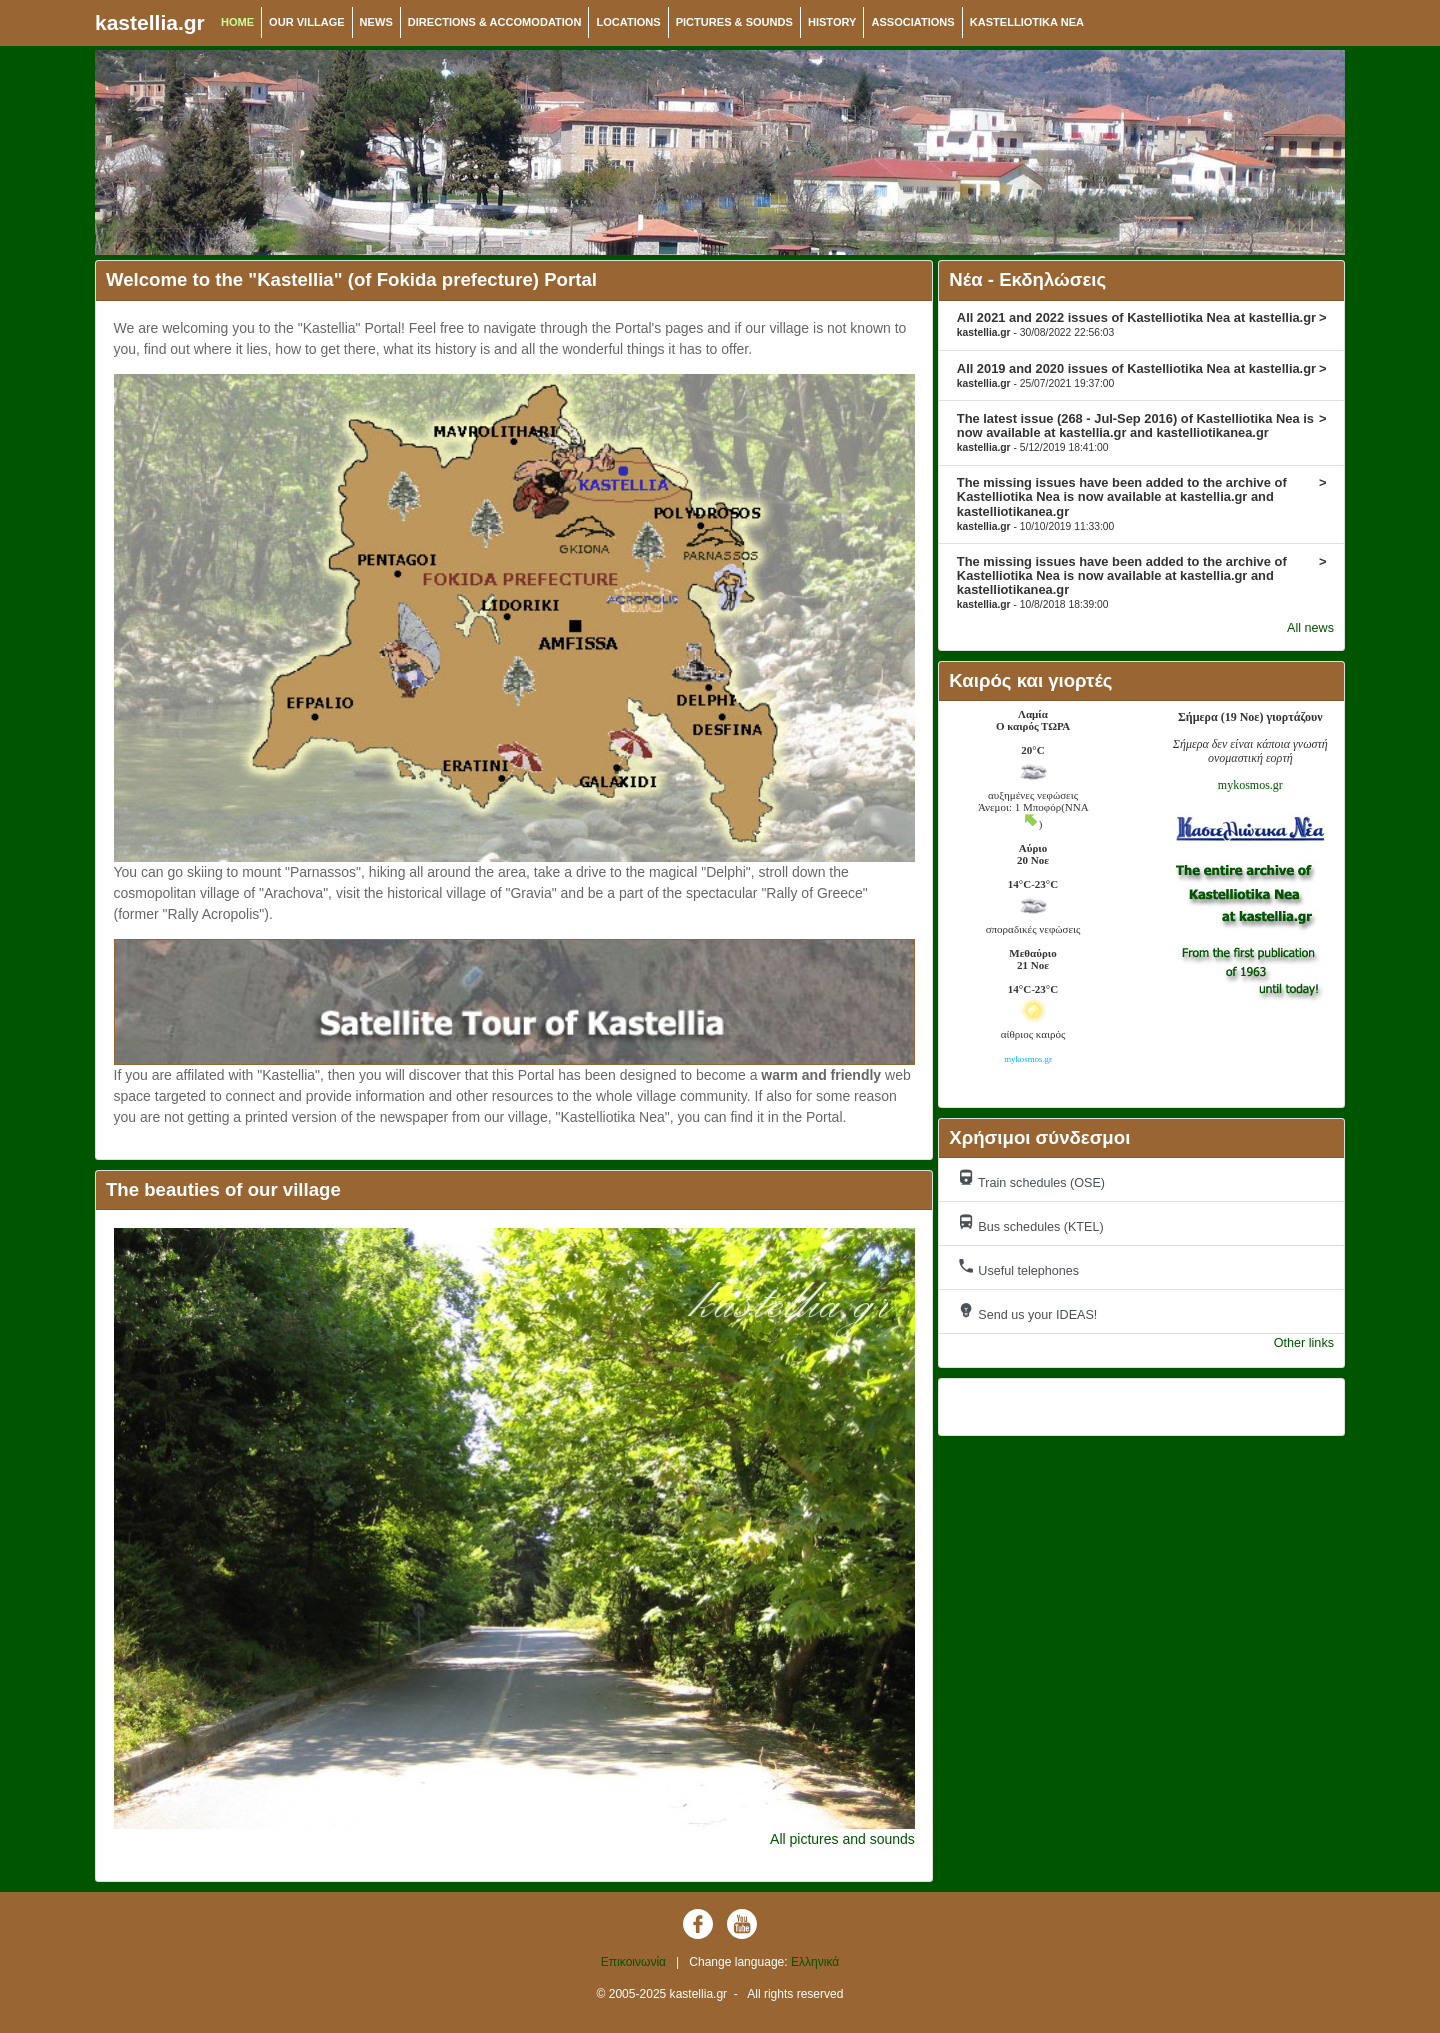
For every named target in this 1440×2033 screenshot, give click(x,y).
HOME (237, 22)
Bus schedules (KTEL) (1030, 1223)
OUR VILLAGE (307, 22)
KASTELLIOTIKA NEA (1027, 22)
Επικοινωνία (633, 1962)
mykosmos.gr (1250, 785)
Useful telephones (1018, 1267)
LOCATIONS (628, 22)
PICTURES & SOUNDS (734, 22)
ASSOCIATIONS (912, 22)
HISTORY (832, 22)
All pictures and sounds (842, 1839)
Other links (1304, 1343)
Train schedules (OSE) (1031, 1179)
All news (1310, 628)
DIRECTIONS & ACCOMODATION (495, 22)
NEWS (376, 22)
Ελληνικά (815, 1962)
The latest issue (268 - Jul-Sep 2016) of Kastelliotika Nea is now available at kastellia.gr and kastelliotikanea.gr (1142, 432)
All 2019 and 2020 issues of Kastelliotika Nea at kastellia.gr (1142, 375)
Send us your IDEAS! (1027, 1311)
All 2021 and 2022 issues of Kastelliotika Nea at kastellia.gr (1142, 324)
